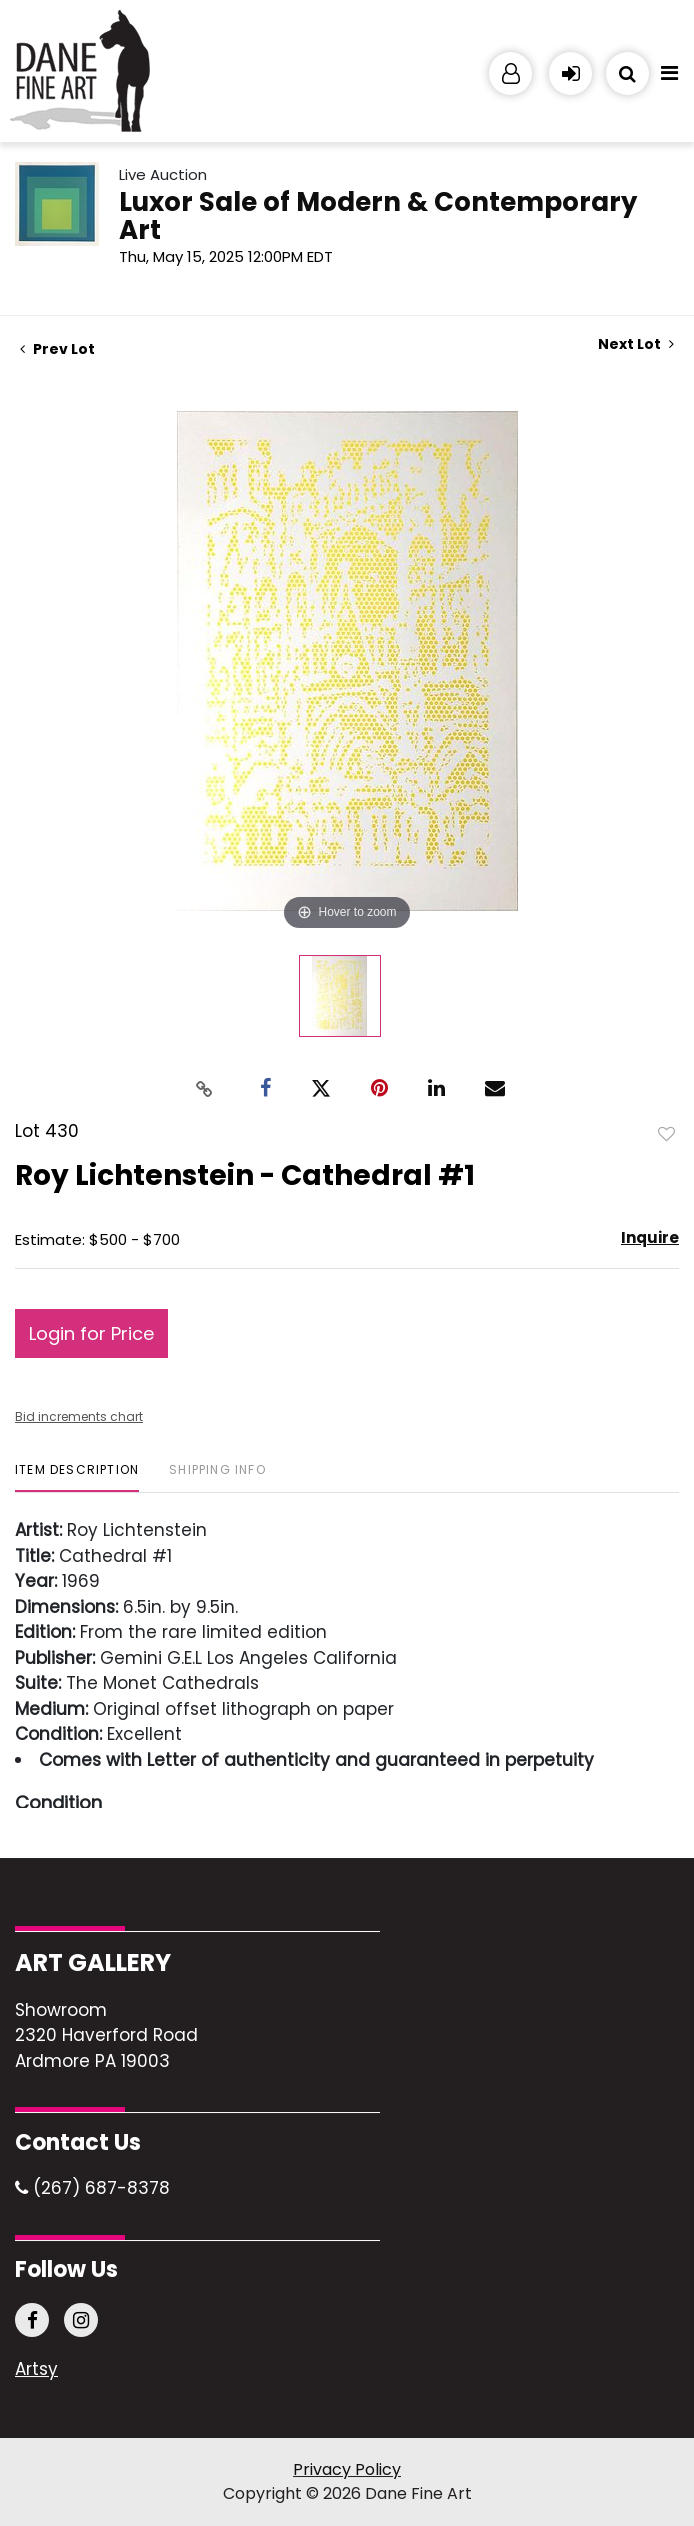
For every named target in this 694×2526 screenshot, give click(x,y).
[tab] (77, 1477)
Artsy (36, 2370)
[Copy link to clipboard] (205, 1088)
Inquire (650, 1237)
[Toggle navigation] (669, 78)
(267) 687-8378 (92, 2188)
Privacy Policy (347, 2469)
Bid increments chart (79, 1416)
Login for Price (91, 1333)
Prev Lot (57, 349)
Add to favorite (667, 1133)
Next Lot (636, 344)
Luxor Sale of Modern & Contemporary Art (378, 216)
